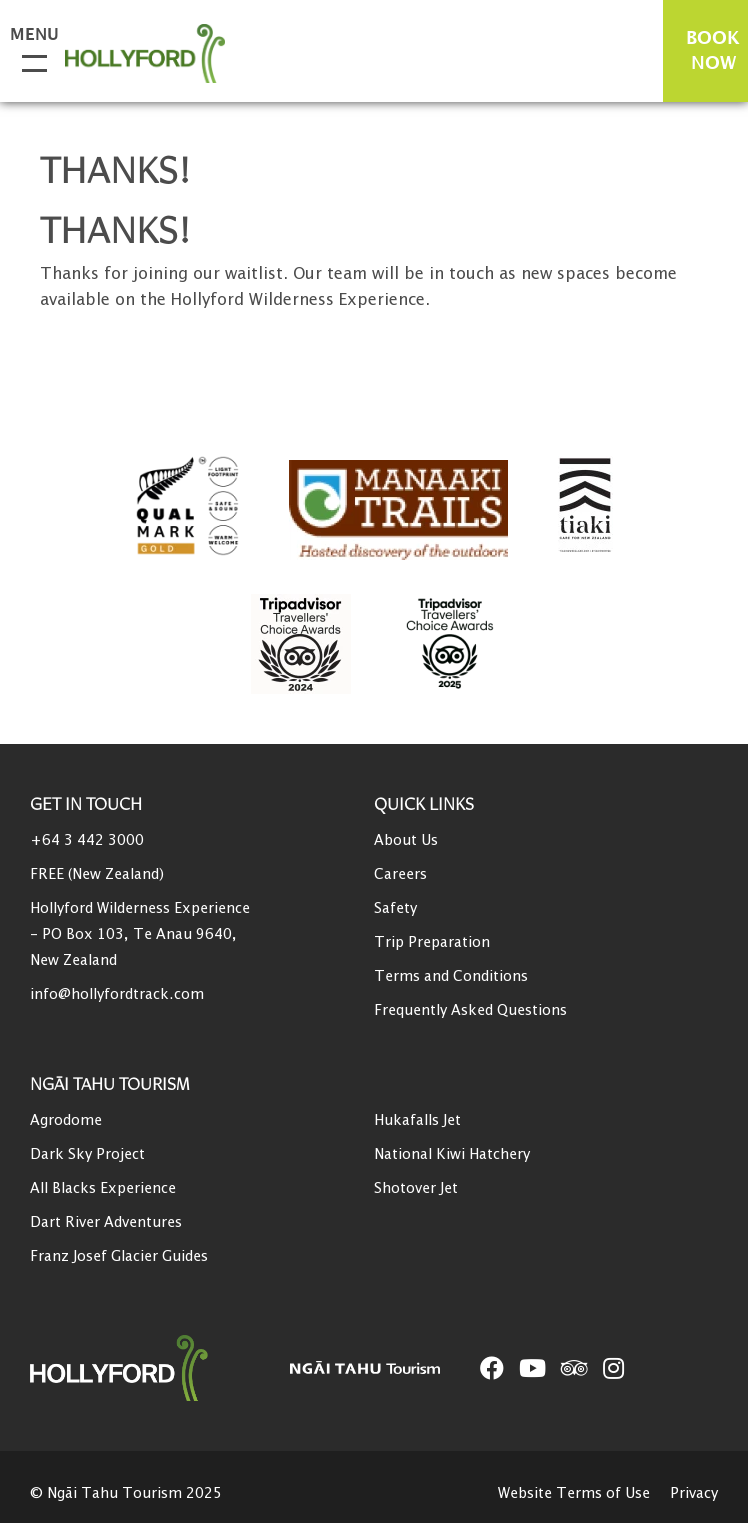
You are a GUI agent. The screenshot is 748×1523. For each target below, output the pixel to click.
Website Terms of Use (574, 1493)
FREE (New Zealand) (97, 874)
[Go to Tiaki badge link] (585, 506)
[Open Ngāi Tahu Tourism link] (385, 1367)
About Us (406, 840)
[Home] (160, 1368)
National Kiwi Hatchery (452, 1154)
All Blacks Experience (103, 1188)
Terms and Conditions (451, 976)
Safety (395, 908)
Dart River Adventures (106, 1222)
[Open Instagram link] (613, 1368)
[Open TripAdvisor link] (574, 1368)
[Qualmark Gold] (187, 506)
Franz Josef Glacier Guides (119, 1256)
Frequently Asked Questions (470, 1010)
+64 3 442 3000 (87, 840)
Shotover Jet (416, 1188)
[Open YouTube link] (532, 1368)
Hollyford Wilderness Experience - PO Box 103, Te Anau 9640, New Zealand (140, 934)
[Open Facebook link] (492, 1368)
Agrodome (66, 1120)
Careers (400, 874)
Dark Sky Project (87, 1154)
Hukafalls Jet (417, 1120)
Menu (30, 35)
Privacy (694, 1493)
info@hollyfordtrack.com (117, 994)
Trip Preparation (432, 942)
